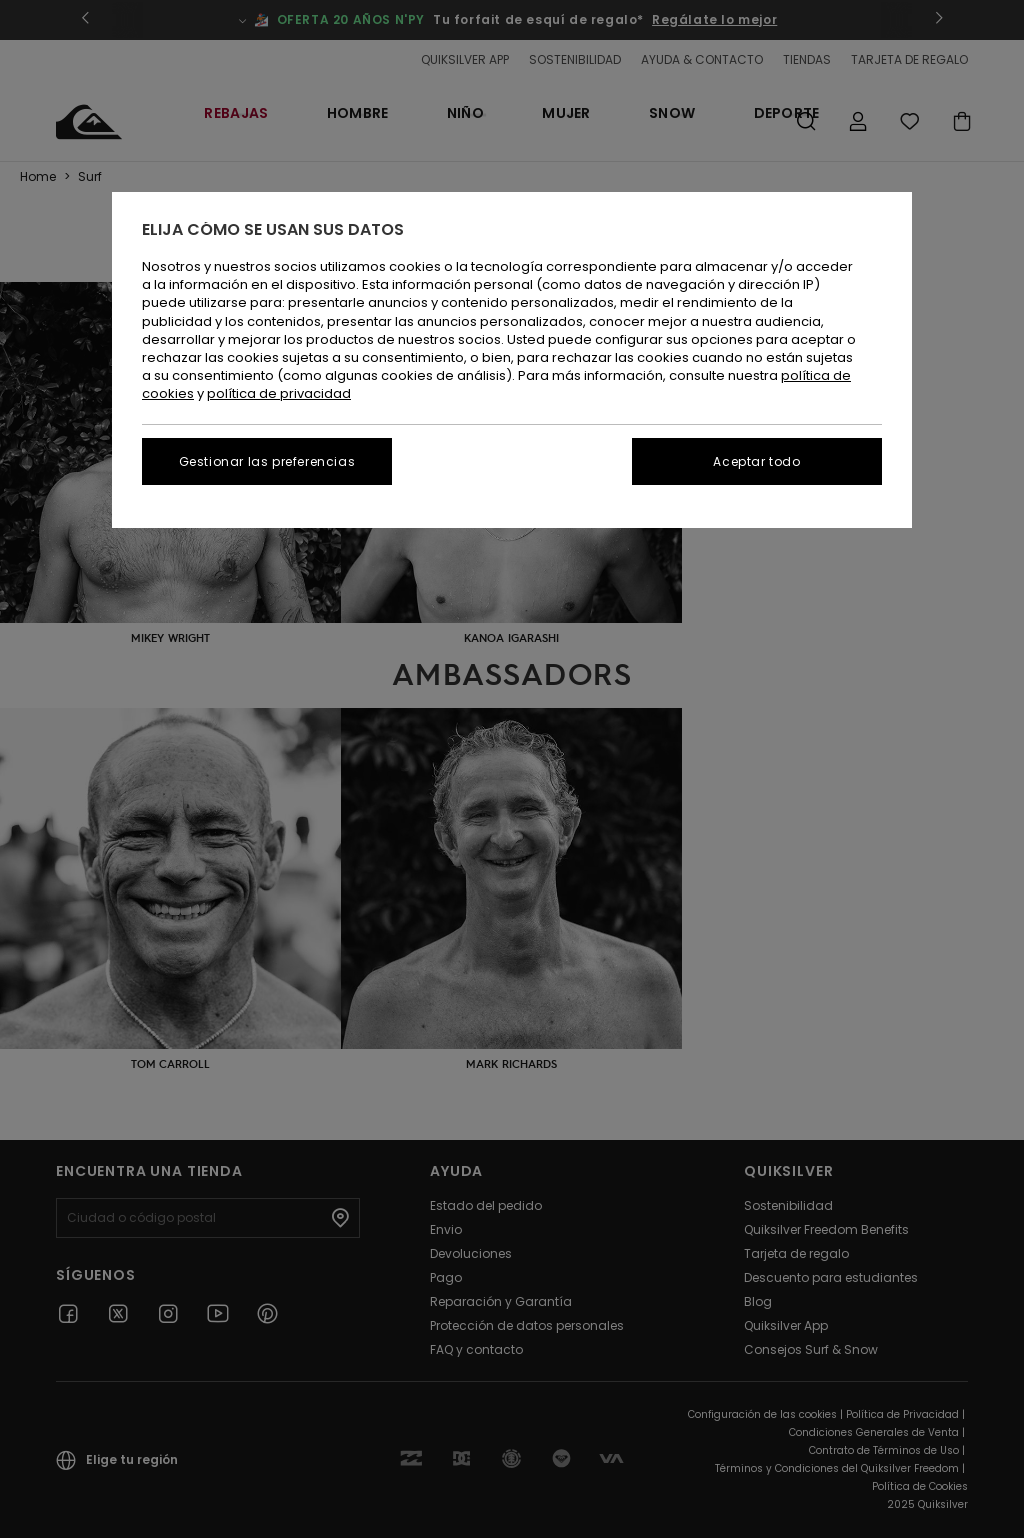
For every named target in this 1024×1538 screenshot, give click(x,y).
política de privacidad (279, 393)
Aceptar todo (756, 461)
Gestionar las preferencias (267, 461)
